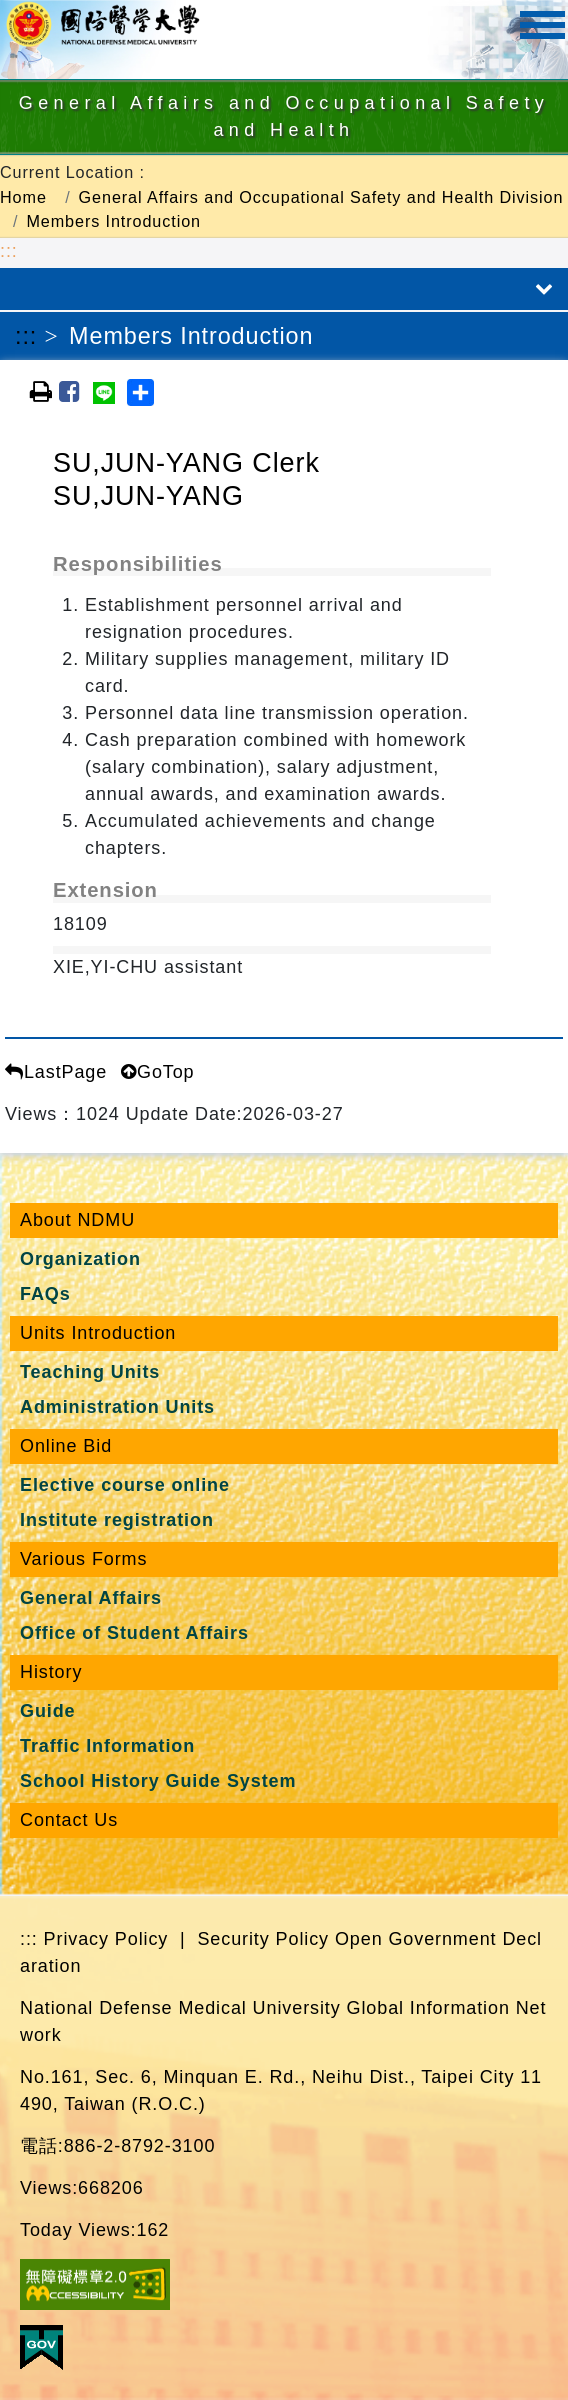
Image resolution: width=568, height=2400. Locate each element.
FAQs (45, 1294)
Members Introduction (113, 221)
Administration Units (117, 1407)
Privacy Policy (106, 1939)
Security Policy (263, 1939)
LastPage (56, 1072)
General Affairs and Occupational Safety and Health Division (321, 197)
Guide (48, 1711)
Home (23, 197)
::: (9, 251)
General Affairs (91, 1598)
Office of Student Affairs (134, 1633)
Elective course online (125, 1485)
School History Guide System (158, 1781)
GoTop (157, 1072)
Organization (80, 1259)
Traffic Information (107, 1746)
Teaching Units (90, 1372)
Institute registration (117, 1520)
